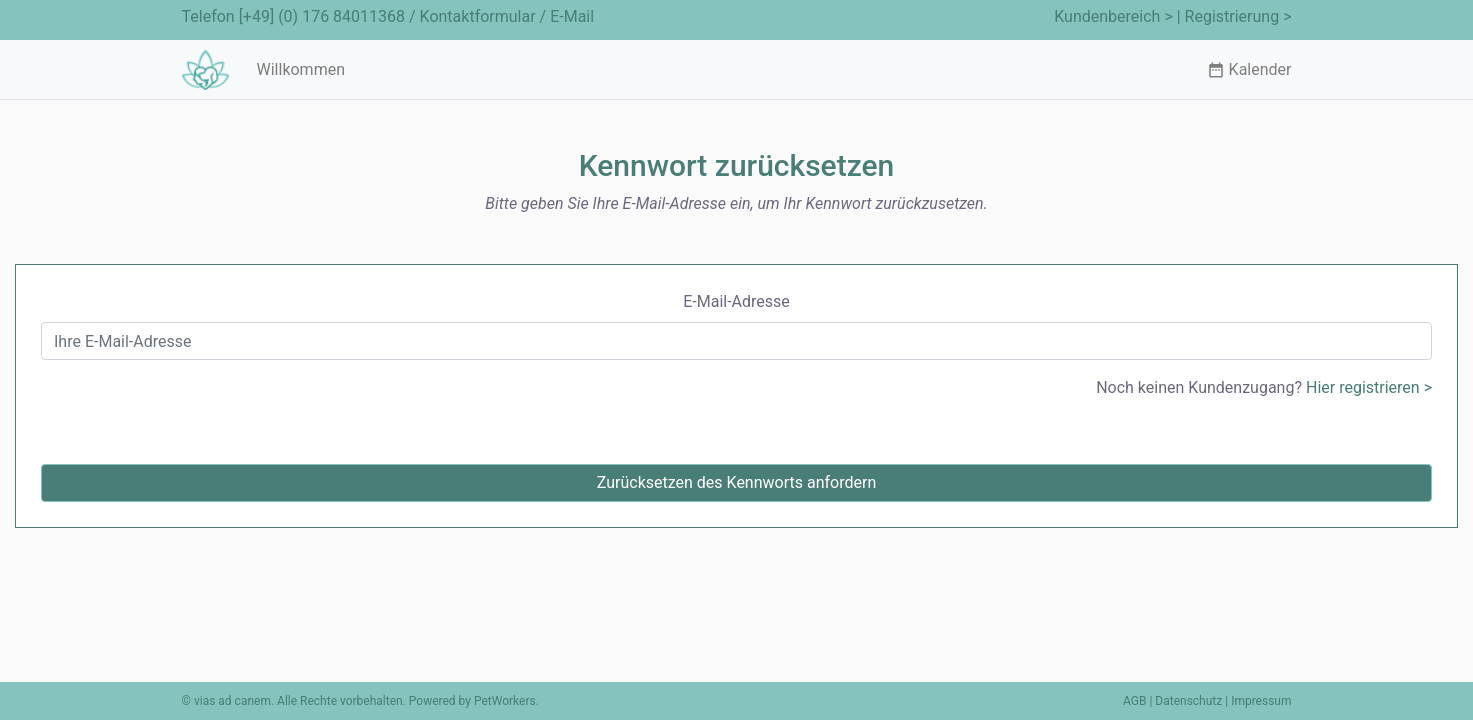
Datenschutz (1188, 701)
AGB (1134, 701)
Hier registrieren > (1369, 387)
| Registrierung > (1234, 16)
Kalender (1249, 69)
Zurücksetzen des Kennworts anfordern (736, 482)
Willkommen (301, 69)
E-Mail (572, 16)
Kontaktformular (478, 16)
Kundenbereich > (1113, 16)
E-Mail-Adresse (736, 301)
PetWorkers (505, 701)
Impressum (1261, 701)
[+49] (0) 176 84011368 (322, 16)
